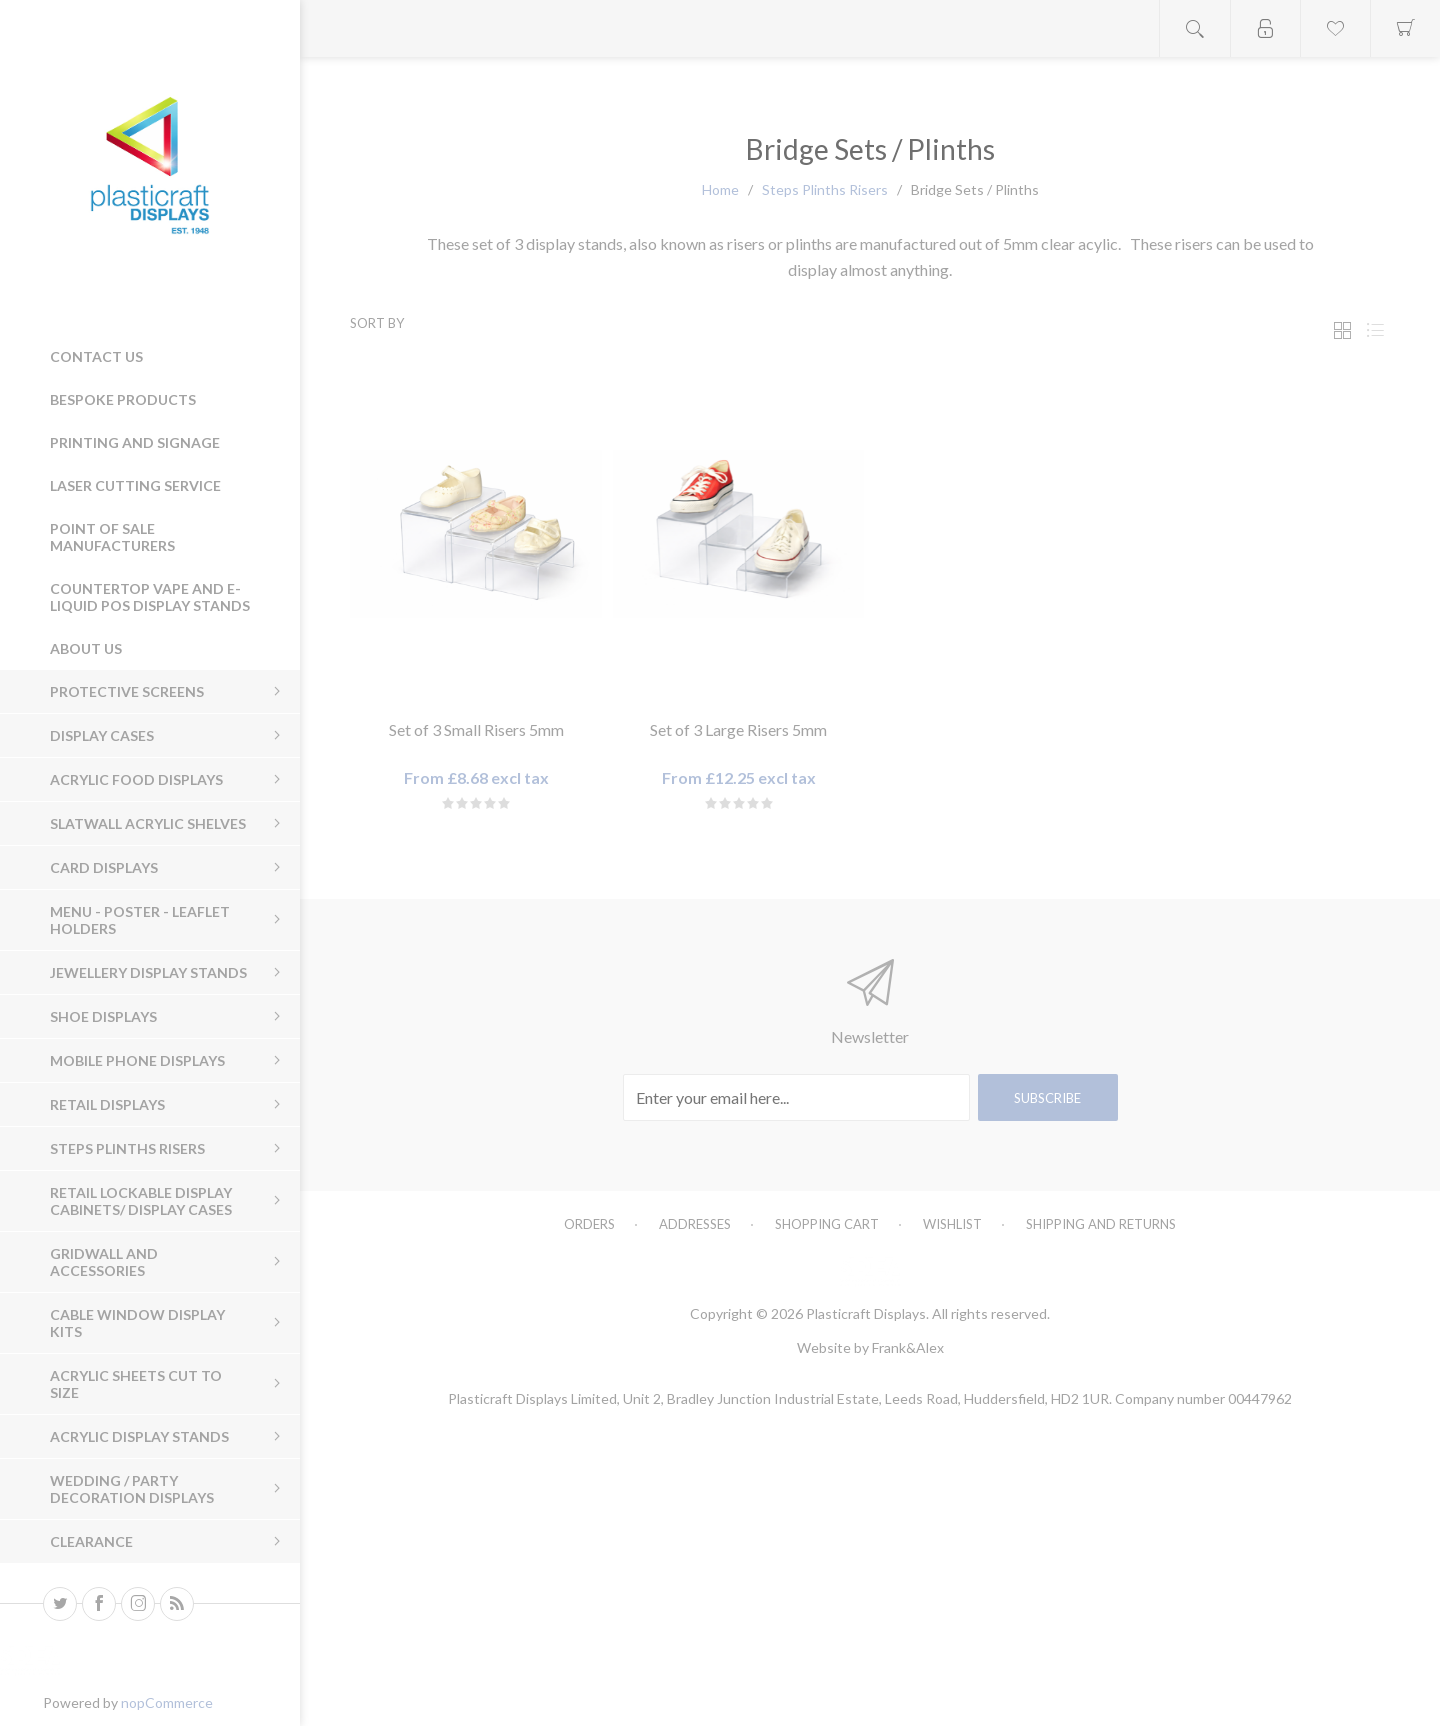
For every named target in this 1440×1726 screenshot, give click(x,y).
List (1375, 330)
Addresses (695, 1224)
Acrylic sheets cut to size (136, 1384)
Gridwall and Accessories (104, 1262)
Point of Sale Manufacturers (112, 537)
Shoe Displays (103, 1016)
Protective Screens (127, 691)
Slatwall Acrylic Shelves (148, 823)
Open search (1195, 28)
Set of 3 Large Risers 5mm (738, 729)
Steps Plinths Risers (127, 1148)
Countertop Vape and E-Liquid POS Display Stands (150, 597)
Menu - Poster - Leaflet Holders (140, 920)
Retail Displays (107, 1104)
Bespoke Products (123, 399)
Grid (1342, 330)
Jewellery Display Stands (148, 972)
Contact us (96, 356)
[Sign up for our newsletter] (796, 1097)
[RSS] (177, 1604)
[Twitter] (60, 1604)
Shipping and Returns (1101, 1224)
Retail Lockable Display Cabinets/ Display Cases (141, 1201)
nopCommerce (167, 1702)
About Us (86, 648)
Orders (589, 1224)
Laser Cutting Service (135, 485)
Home (720, 189)
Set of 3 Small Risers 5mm (476, 729)
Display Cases (102, 735)
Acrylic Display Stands (139, 1436)
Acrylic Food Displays (136, 779)
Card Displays (104, 867)
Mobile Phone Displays (137, 1060)
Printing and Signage (135, 442)
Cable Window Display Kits (137, 1323)
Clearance (91, 1541)
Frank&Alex (908, 1347)
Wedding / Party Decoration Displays (132, 1489)
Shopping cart (827, 1224)
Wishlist (952, 1224)
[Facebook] (99, 1604)
